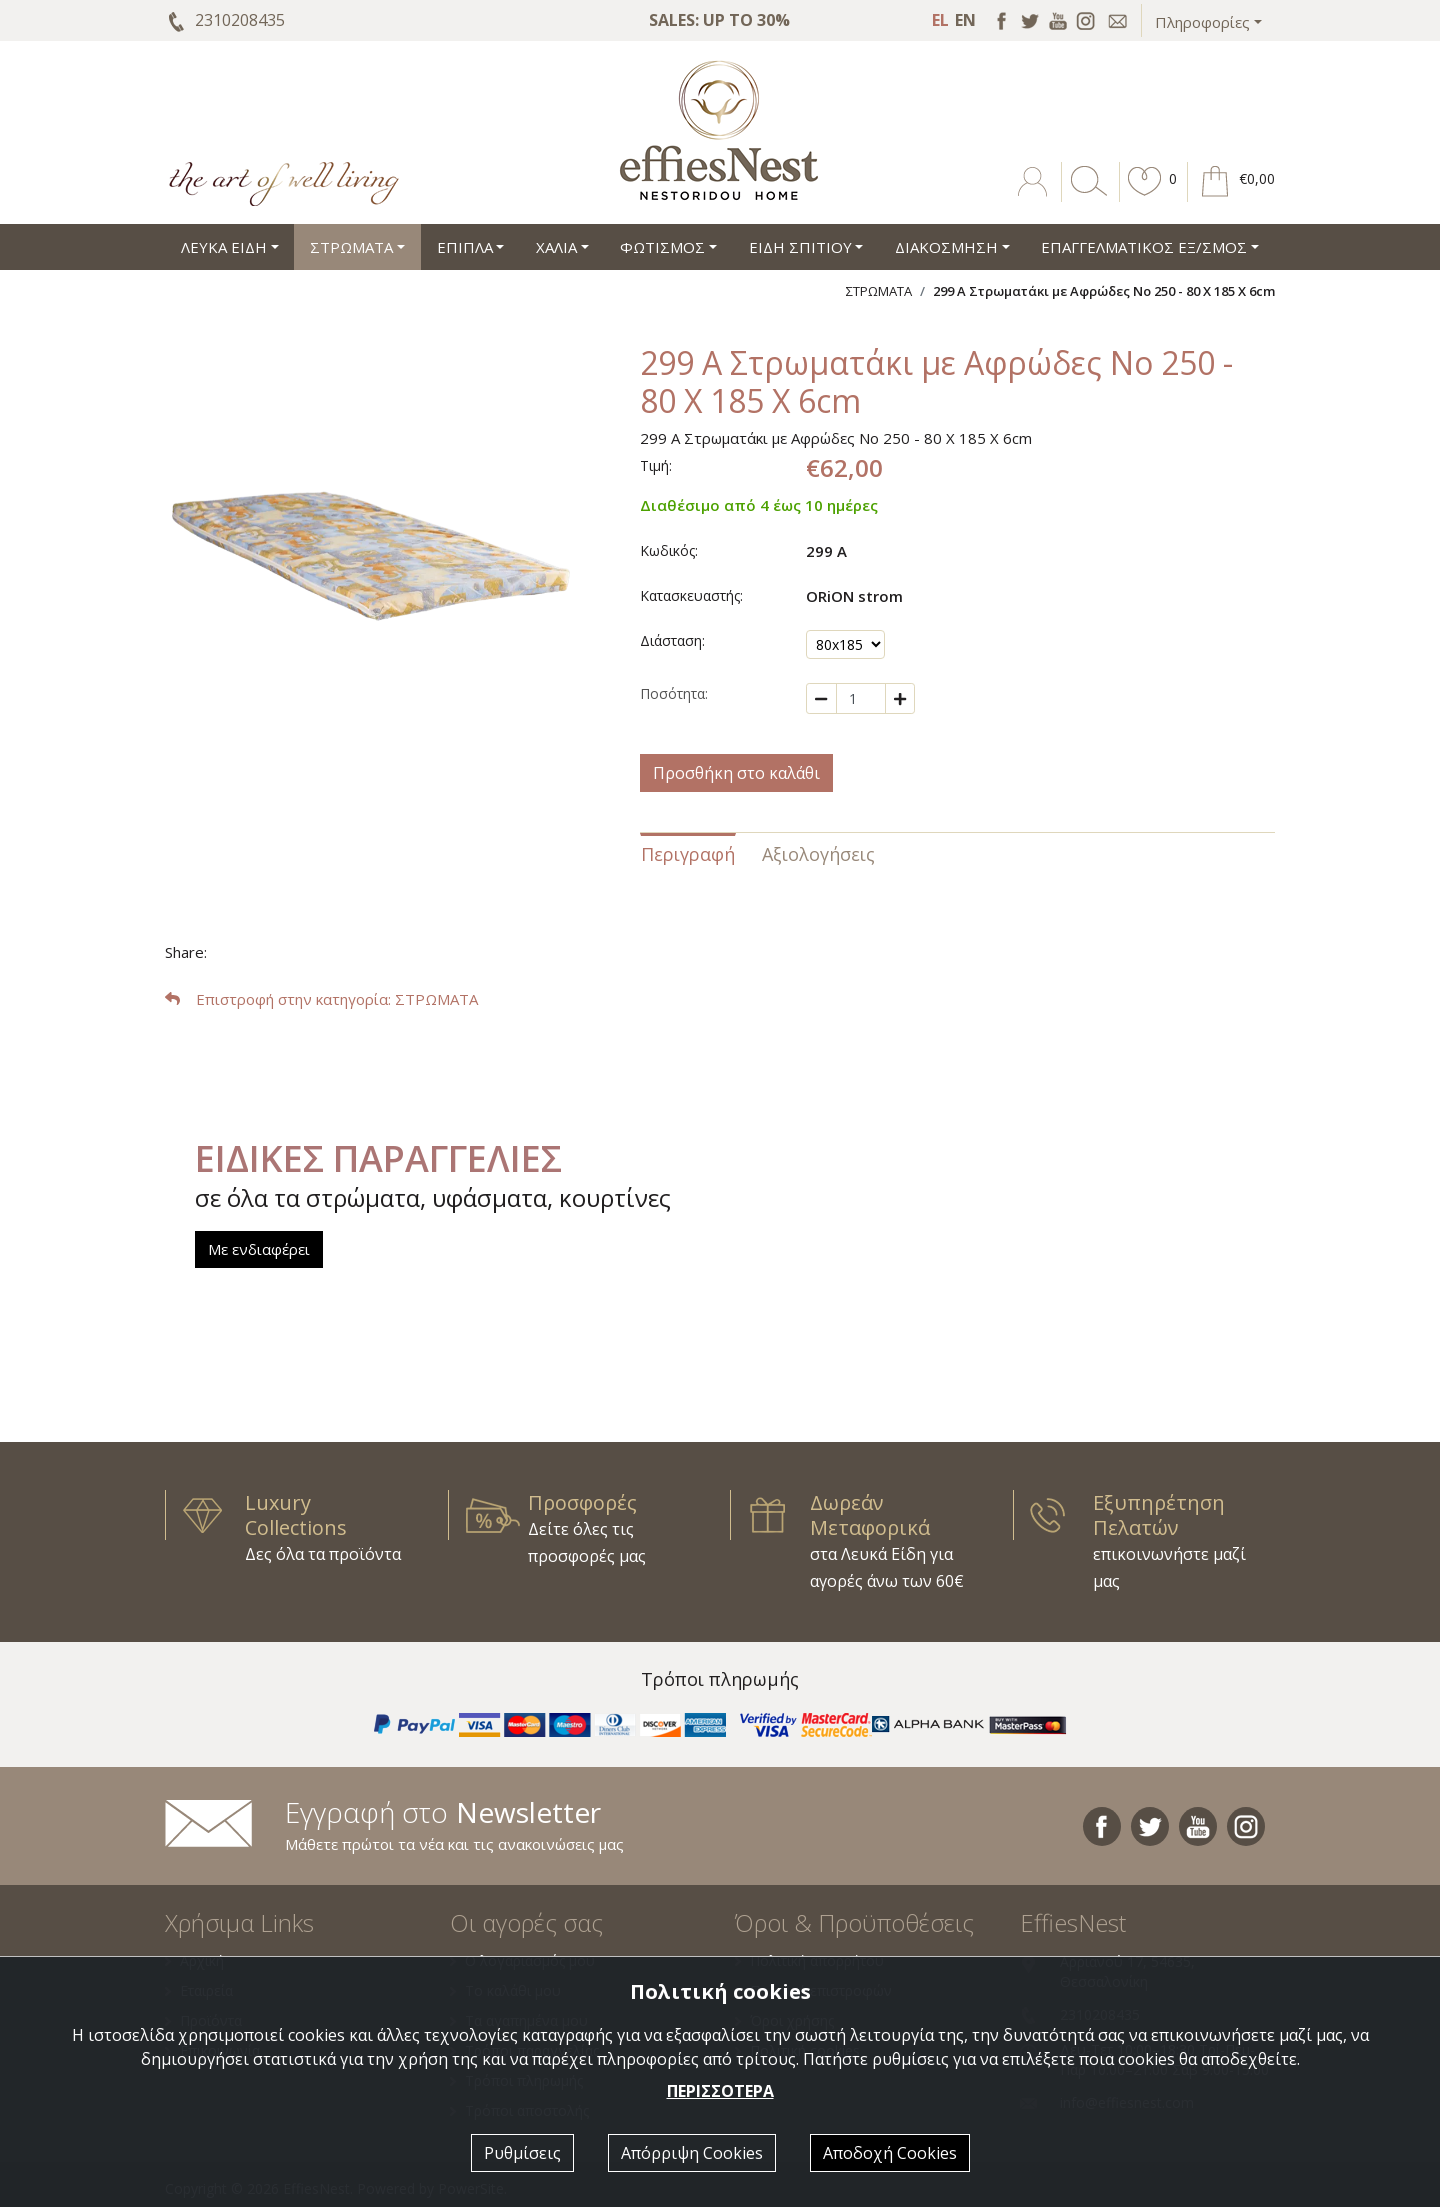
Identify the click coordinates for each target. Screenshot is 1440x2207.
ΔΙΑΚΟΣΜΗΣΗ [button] (946, 247)
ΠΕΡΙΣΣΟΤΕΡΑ (720, 2091)
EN (965, 20)
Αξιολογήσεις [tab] (818, 854)
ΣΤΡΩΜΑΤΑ (879, 291)
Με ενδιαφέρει (259, 1249)
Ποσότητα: (674, 693)
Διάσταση (671, 640)
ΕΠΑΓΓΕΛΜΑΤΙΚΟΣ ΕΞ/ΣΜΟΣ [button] (1144, 247)
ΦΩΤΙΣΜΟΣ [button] (662, 247)
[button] (1145, 196)
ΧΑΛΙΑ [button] (556, 247)
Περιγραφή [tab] (688, 854)
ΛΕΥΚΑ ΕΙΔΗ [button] (224, 247)
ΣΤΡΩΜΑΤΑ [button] (351, 247)
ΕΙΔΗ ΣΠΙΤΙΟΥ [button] (800, 247)
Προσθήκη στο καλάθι (736, 773)
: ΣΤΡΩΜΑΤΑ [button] (321, 999)
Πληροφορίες (1202, 22)
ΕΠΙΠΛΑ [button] (465, 247)
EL (940, 20)
